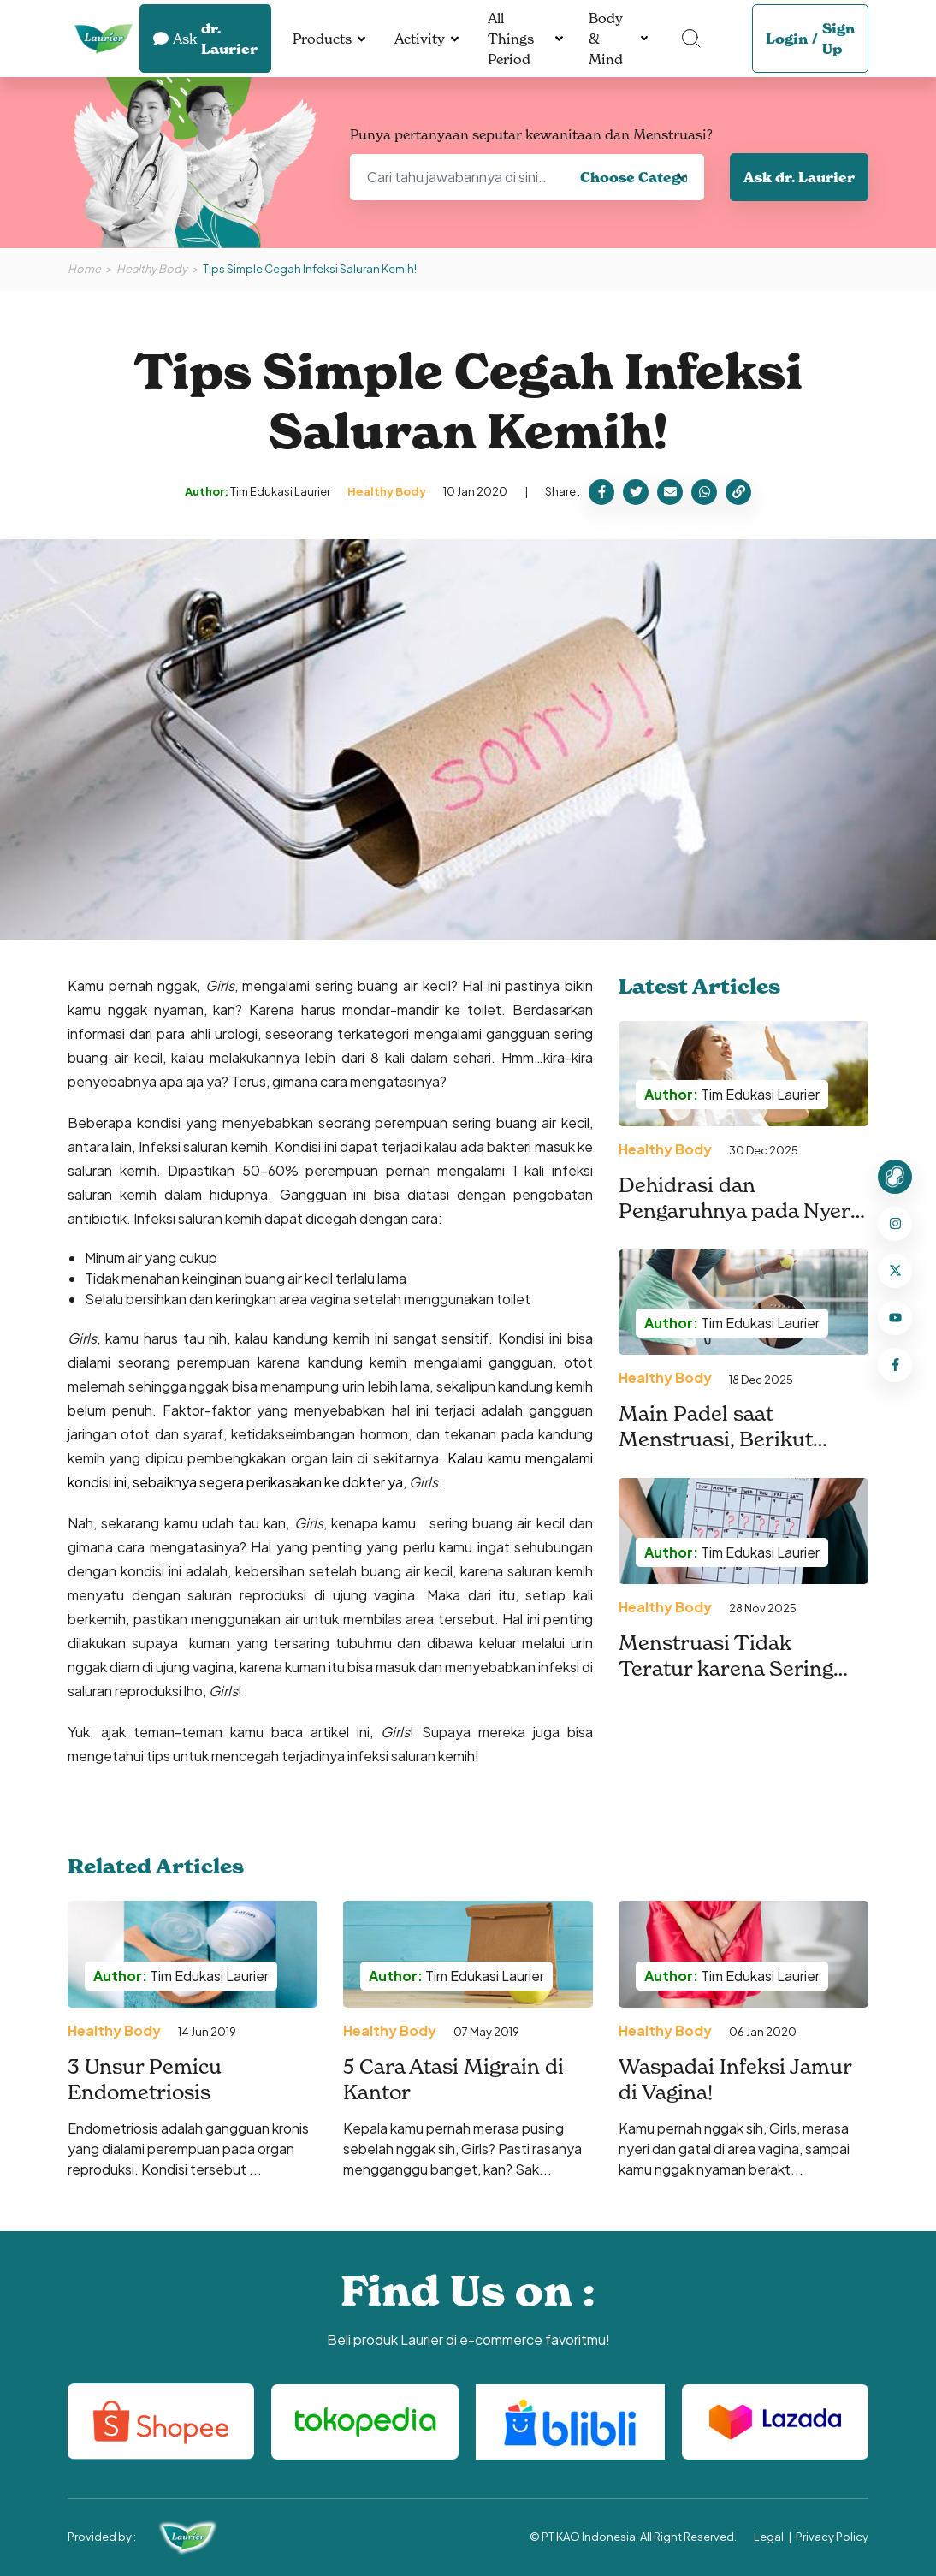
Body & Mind (606, 38)
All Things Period (511, 38)
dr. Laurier (205, 38)
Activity (419, 38)
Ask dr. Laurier (799, 177)
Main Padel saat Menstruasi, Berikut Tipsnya (716, 1439)
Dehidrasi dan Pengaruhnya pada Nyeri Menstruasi (737, 1210)
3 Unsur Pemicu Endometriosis (145, 2079)
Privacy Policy (832, 2536)
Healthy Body (151, 269)
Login (787, 38)
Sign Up (838, 38)
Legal (769, 2536)
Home (84, 269)
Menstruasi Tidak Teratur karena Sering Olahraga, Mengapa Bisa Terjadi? (735, 1681)
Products (322, 38)
